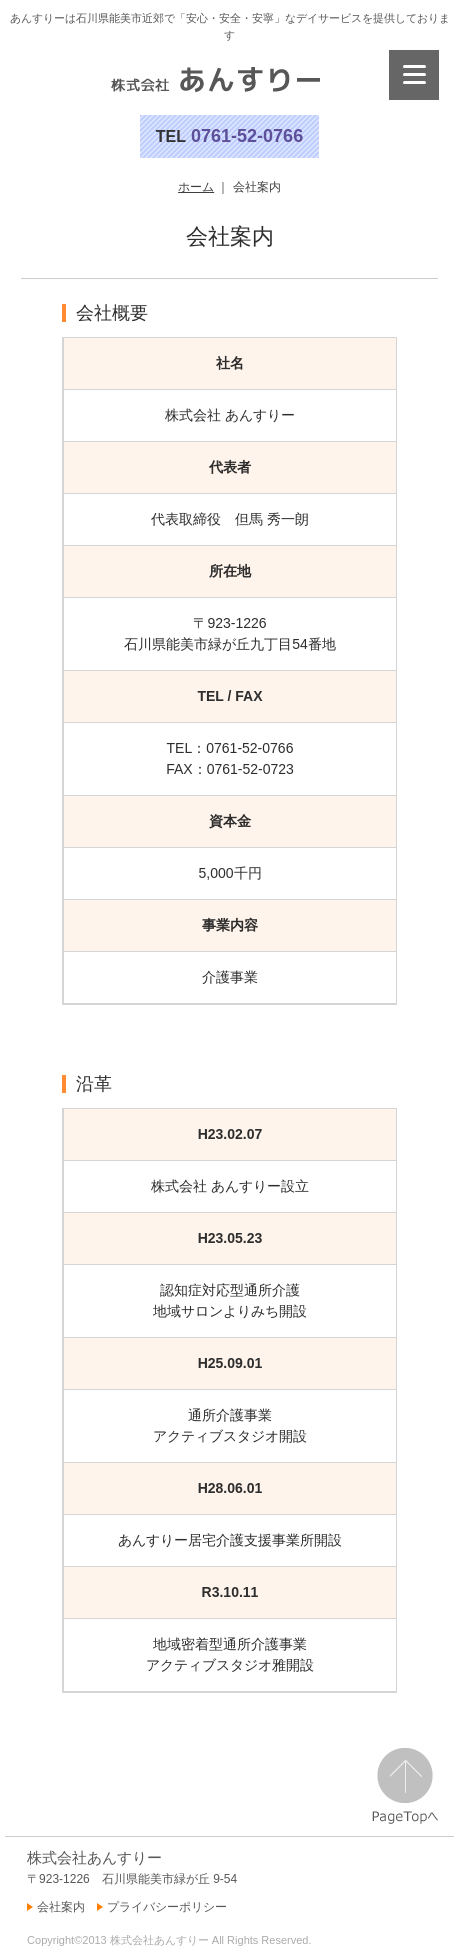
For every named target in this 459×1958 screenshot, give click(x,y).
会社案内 (61, 1907)
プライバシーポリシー (167, 1907)
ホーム (196, 187)
